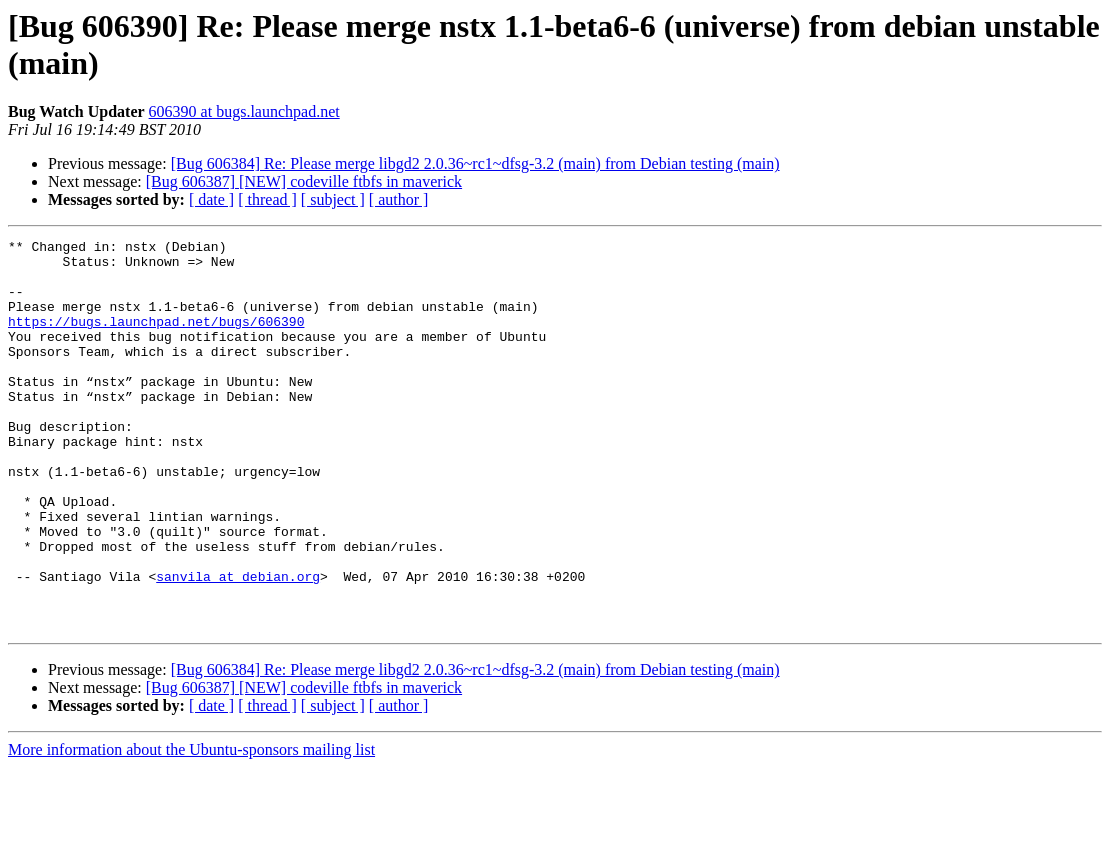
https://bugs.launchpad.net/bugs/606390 (156, 339)
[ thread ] (267, 199)
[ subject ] (333, 199)
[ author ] (399, 199)
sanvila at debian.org (238, 645)
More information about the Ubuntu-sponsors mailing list (191, 827)
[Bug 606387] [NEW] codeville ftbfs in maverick (304, 181)
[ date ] (211, 199)
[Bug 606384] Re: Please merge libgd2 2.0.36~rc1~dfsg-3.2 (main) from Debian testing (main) (475, 163)
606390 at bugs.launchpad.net (244, 111)
